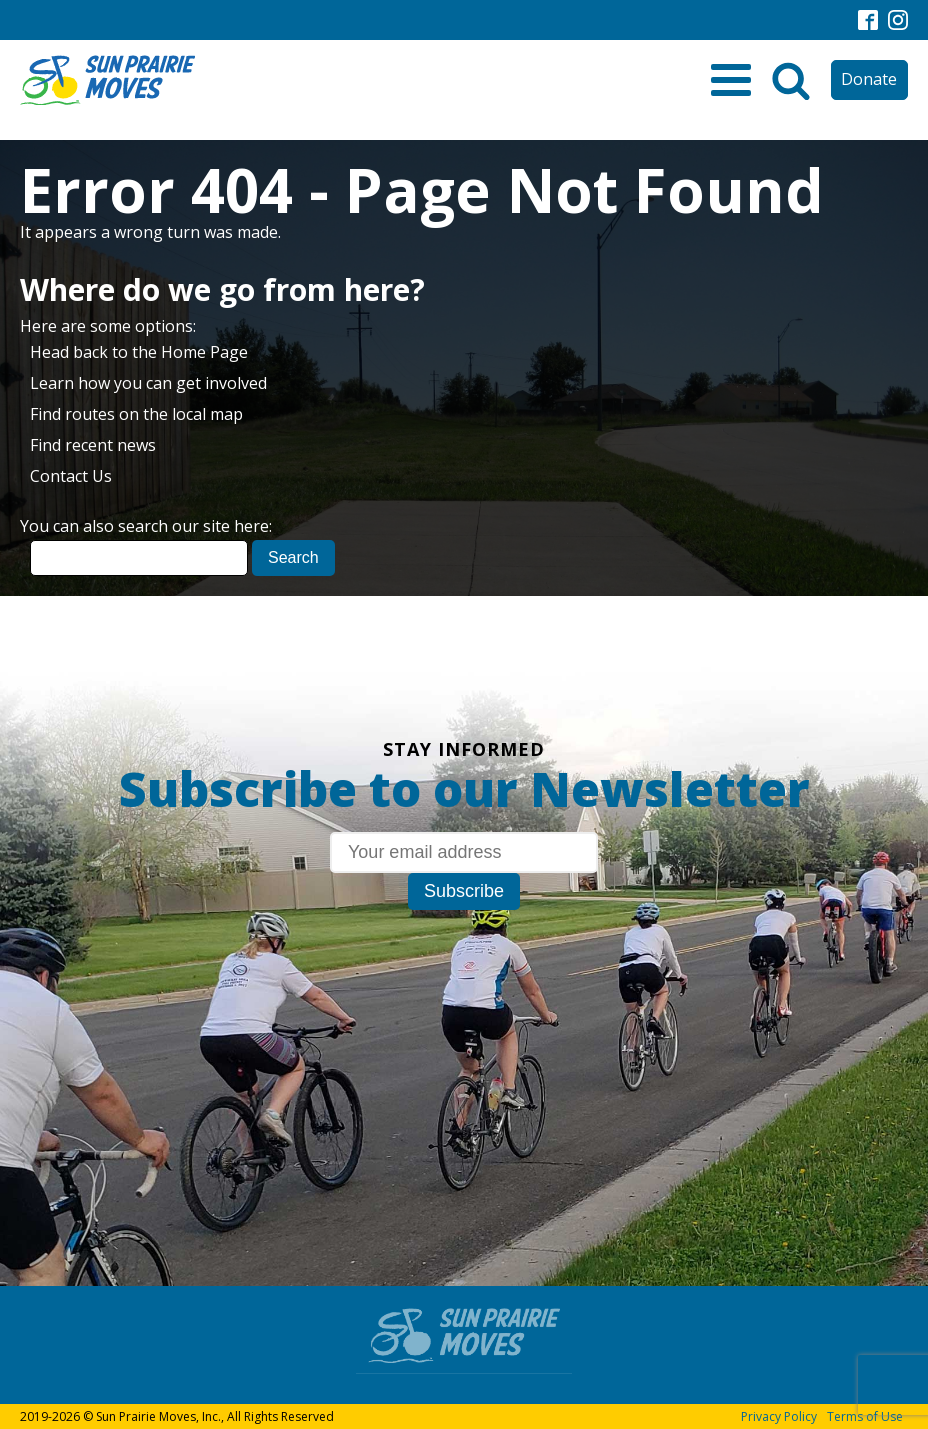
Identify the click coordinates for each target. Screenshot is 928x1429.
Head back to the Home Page (139, 352)
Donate (869, 79)
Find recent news (93, 445)
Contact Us (71, 476)
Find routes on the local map (136, 414)
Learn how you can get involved (148, 383)
